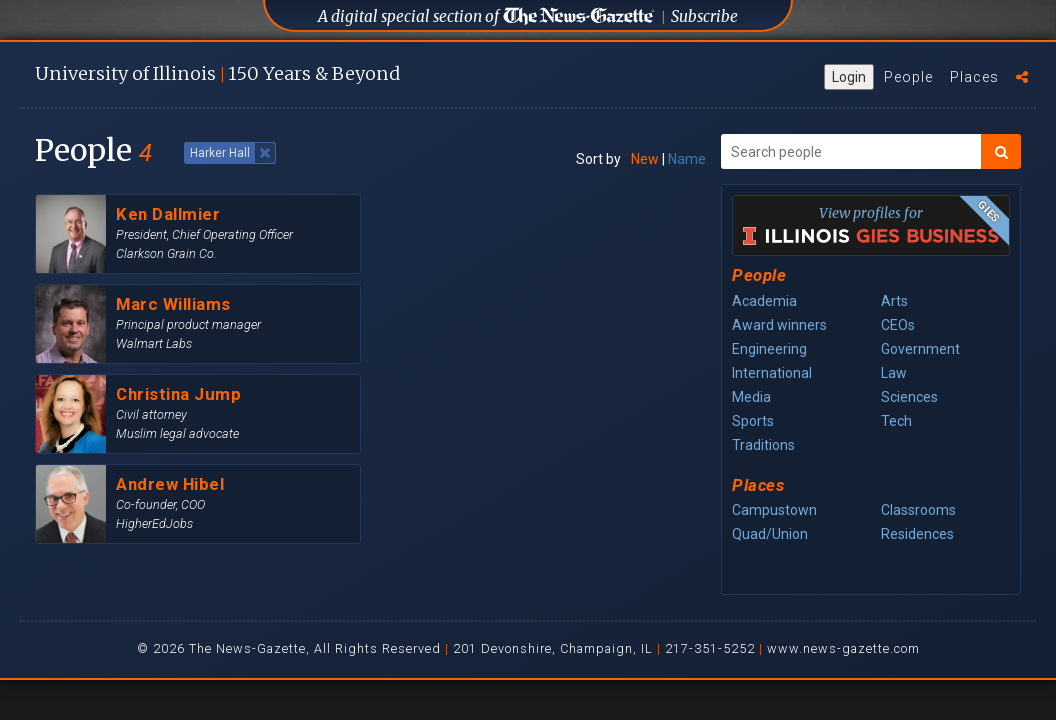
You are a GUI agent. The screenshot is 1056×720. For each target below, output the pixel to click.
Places (974, 77)
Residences (917, 534)
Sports (753, 421)
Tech (896, 421)
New (645, 159)
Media (751, 397)
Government (920, 349)
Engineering (769, 349)
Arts (894, 301)
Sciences (909, 397)
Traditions (763, 445)
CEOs (898, 325)
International (772, 373)
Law (894, 373)
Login (849, 77)
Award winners (779, 325)
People (908, 77)
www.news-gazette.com (843, 648)
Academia (764, 301)
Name (687, 159)
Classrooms (918, 510)
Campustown (774, 510)
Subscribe (704, 16)
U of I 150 (217, 73)
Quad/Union (770, 534)
